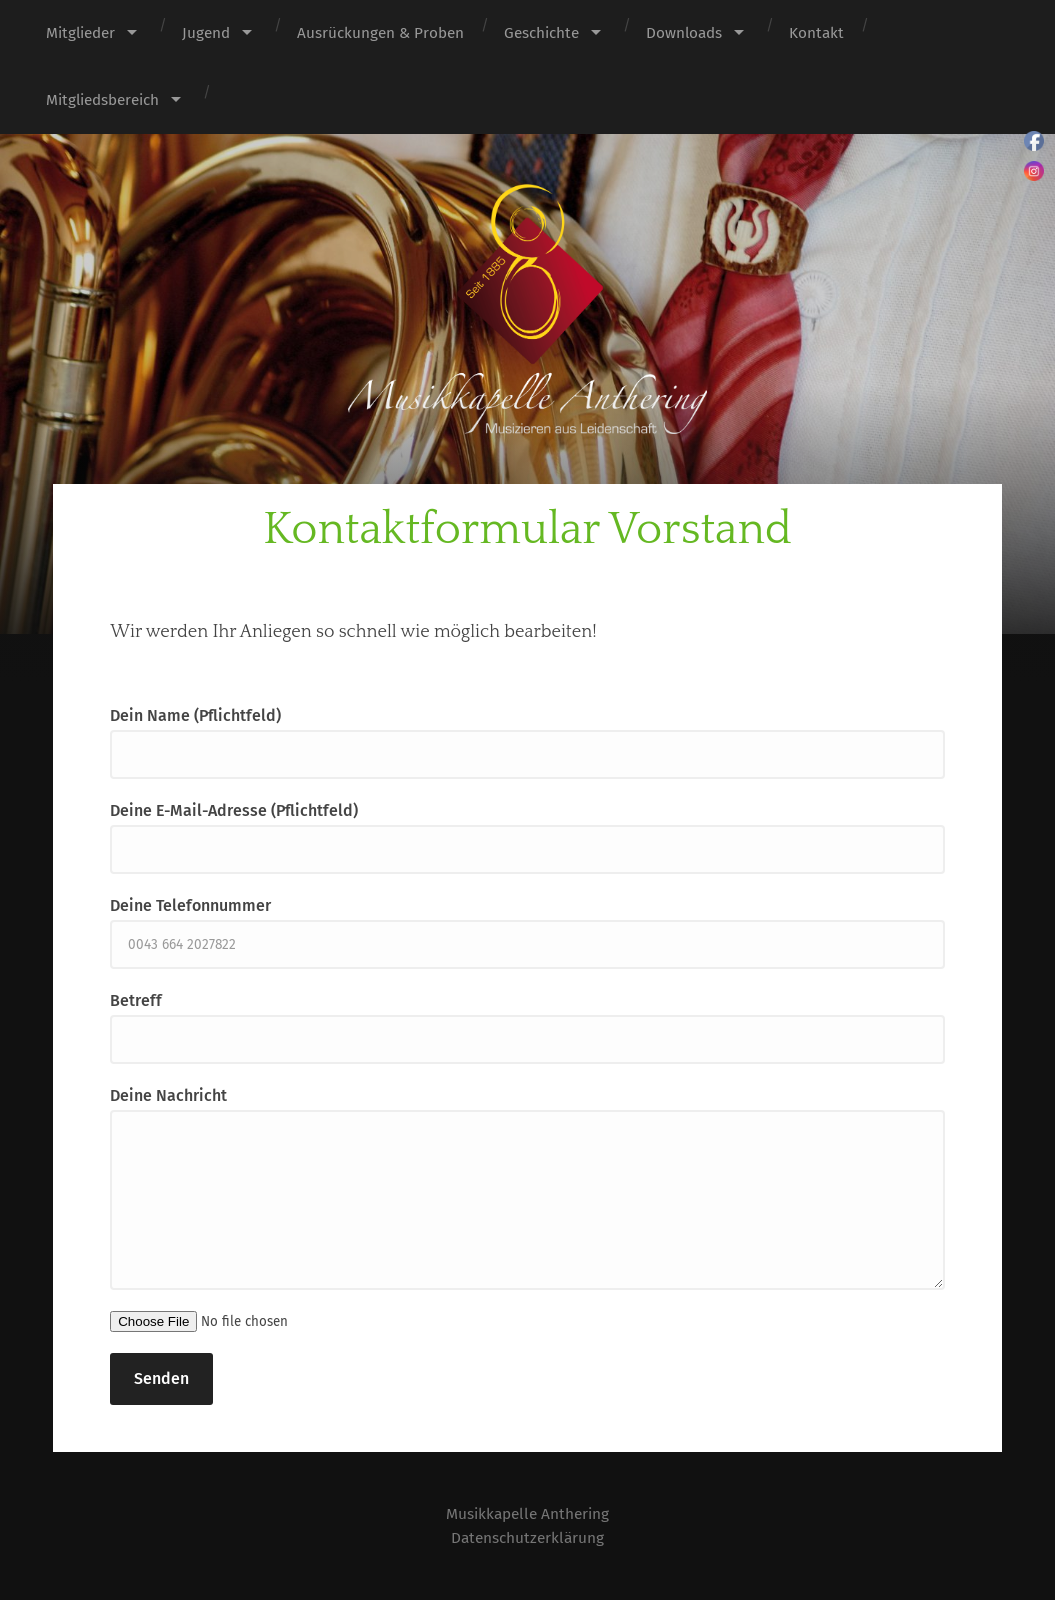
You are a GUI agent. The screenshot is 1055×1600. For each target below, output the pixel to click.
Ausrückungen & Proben (380, 33)
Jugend (206, 33)
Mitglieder (80, 33)
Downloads (684, 33)
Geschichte (541, 33)
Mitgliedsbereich (102, 100)
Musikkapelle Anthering (528, 1513)
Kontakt (816, 33)
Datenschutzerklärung (527, 1537)
